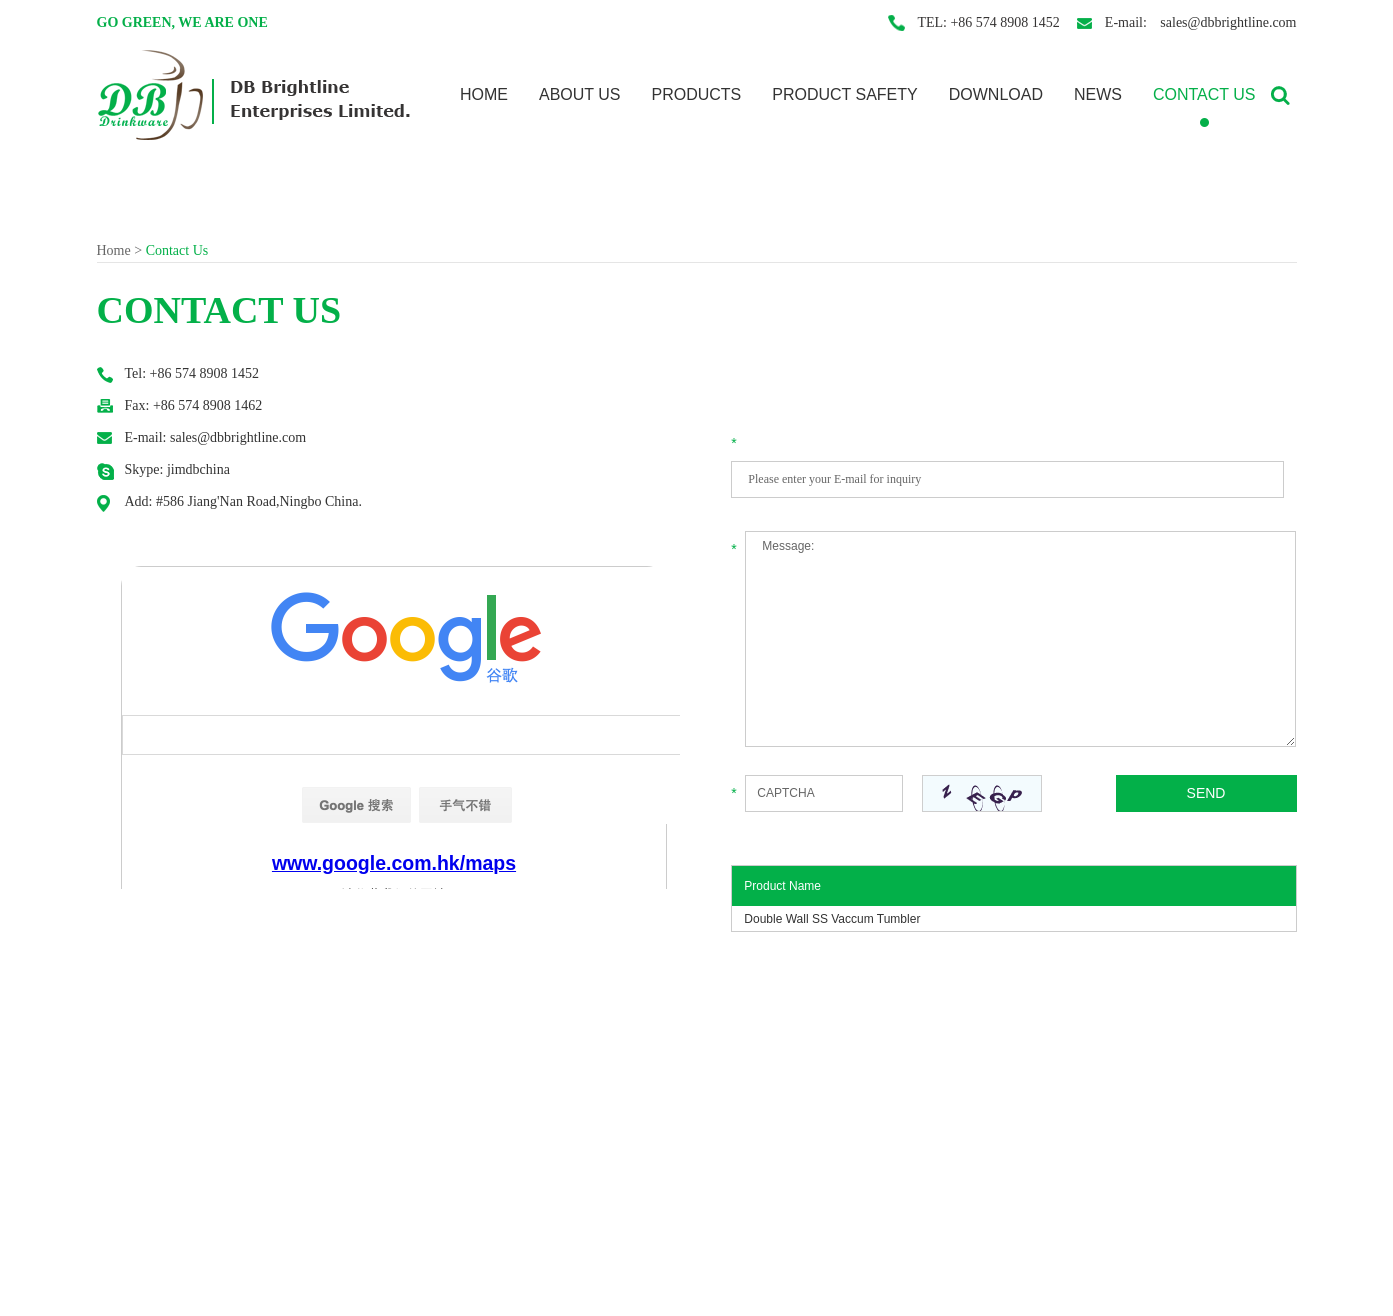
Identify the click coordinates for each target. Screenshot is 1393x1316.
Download (996, 94)
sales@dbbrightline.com (1227, 22)
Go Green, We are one (182, 22)
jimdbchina (198, 469)
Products (696, 94)
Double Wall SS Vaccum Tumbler (832, 919)
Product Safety (845, 94)
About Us (580, 94)
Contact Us (1204, 94)
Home (484, 94)
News (1098, 94)
